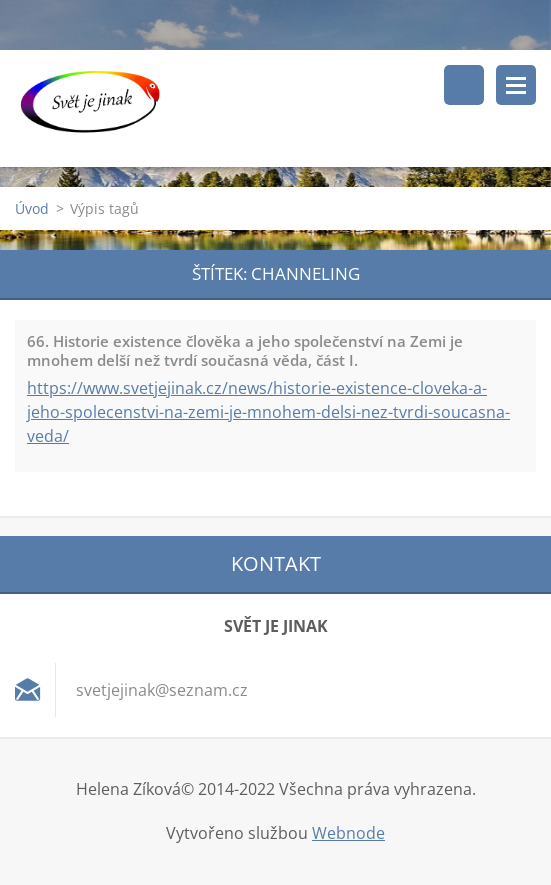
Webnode (348, 833)
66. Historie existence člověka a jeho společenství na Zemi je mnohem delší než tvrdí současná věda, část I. (245, 350)
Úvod (32, 208)
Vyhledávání (464, 85)
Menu (516, 85)
